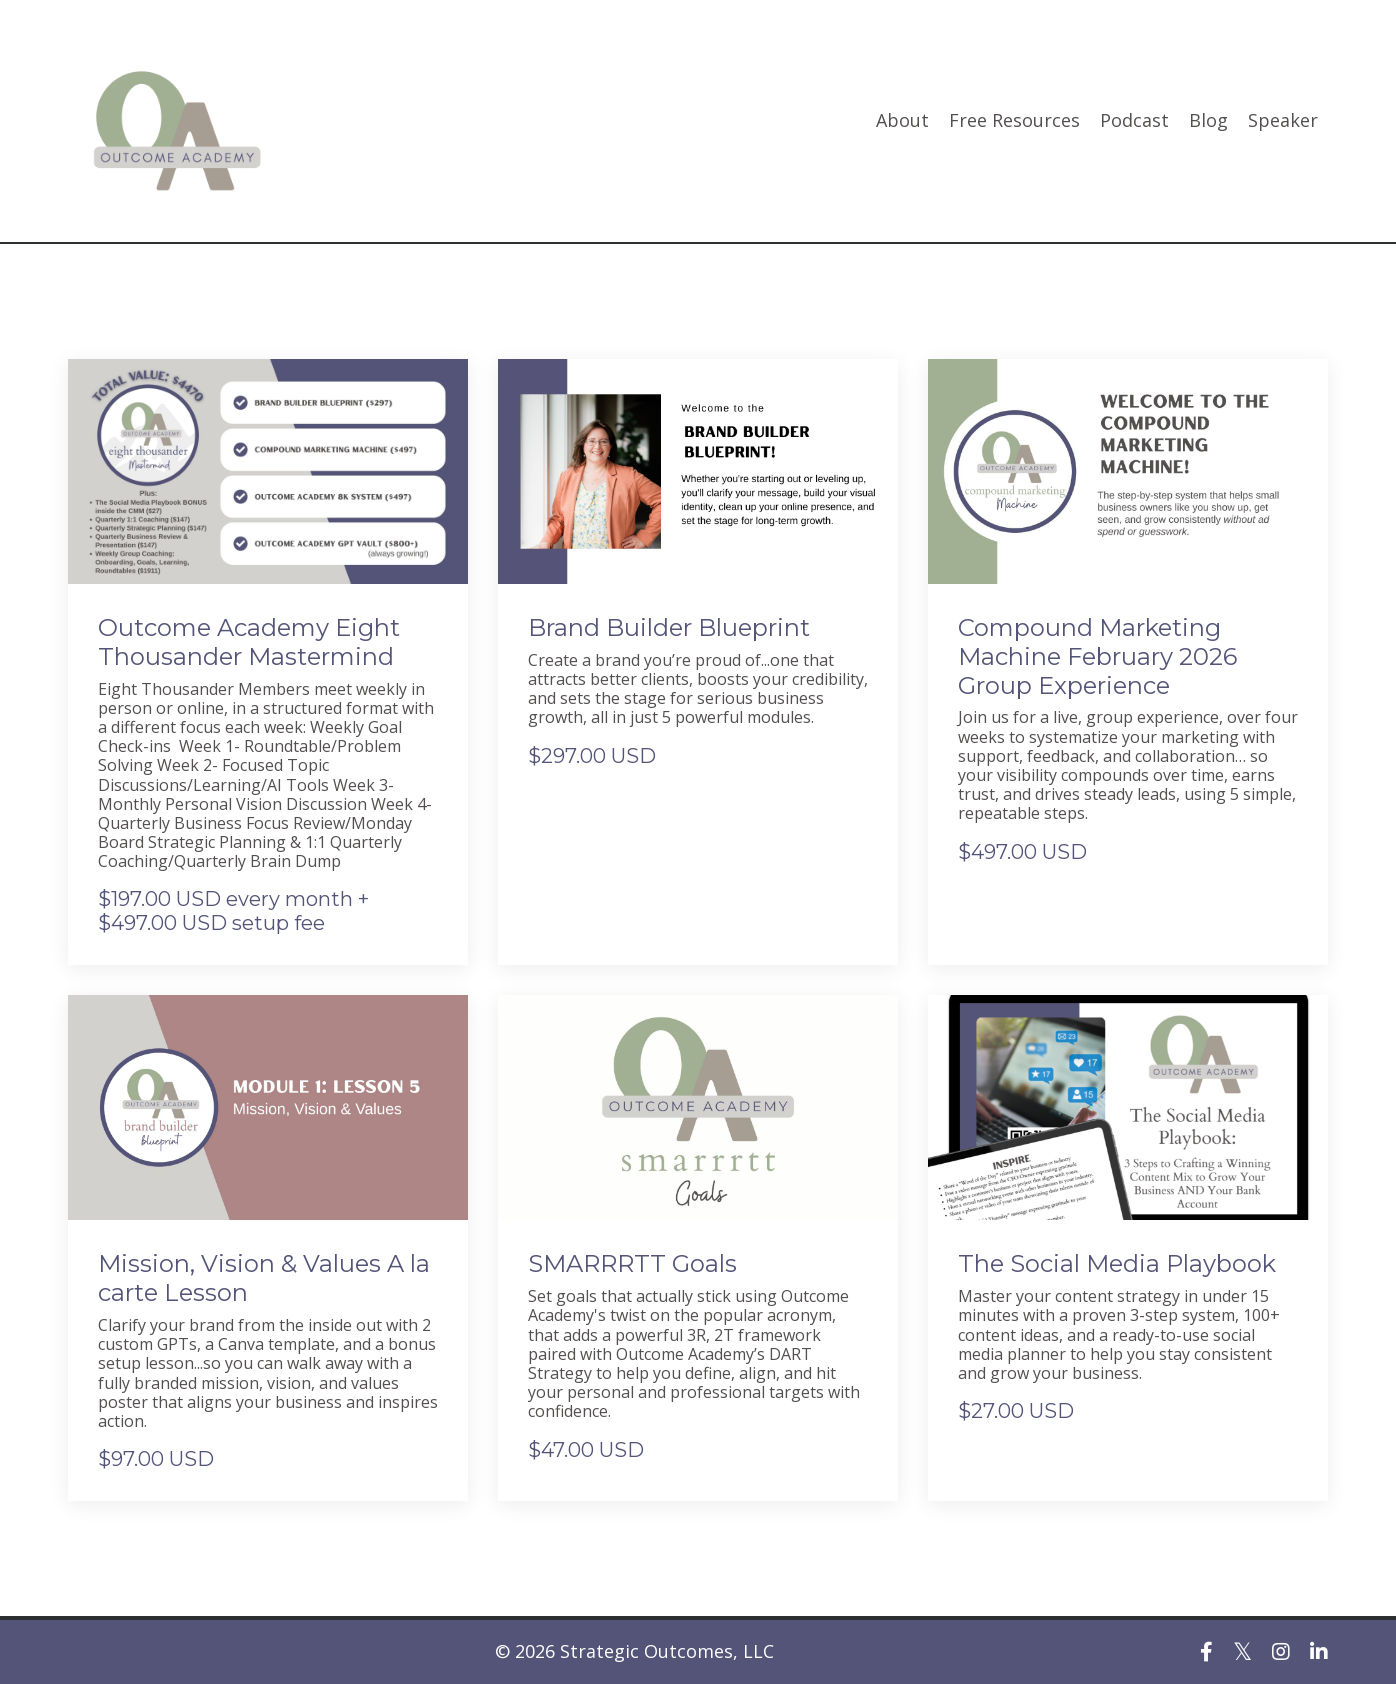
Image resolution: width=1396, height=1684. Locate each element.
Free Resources (1014, 121)
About (902, 121)
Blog (1208, 121)
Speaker (1283, 121)
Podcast (1134, 121)
